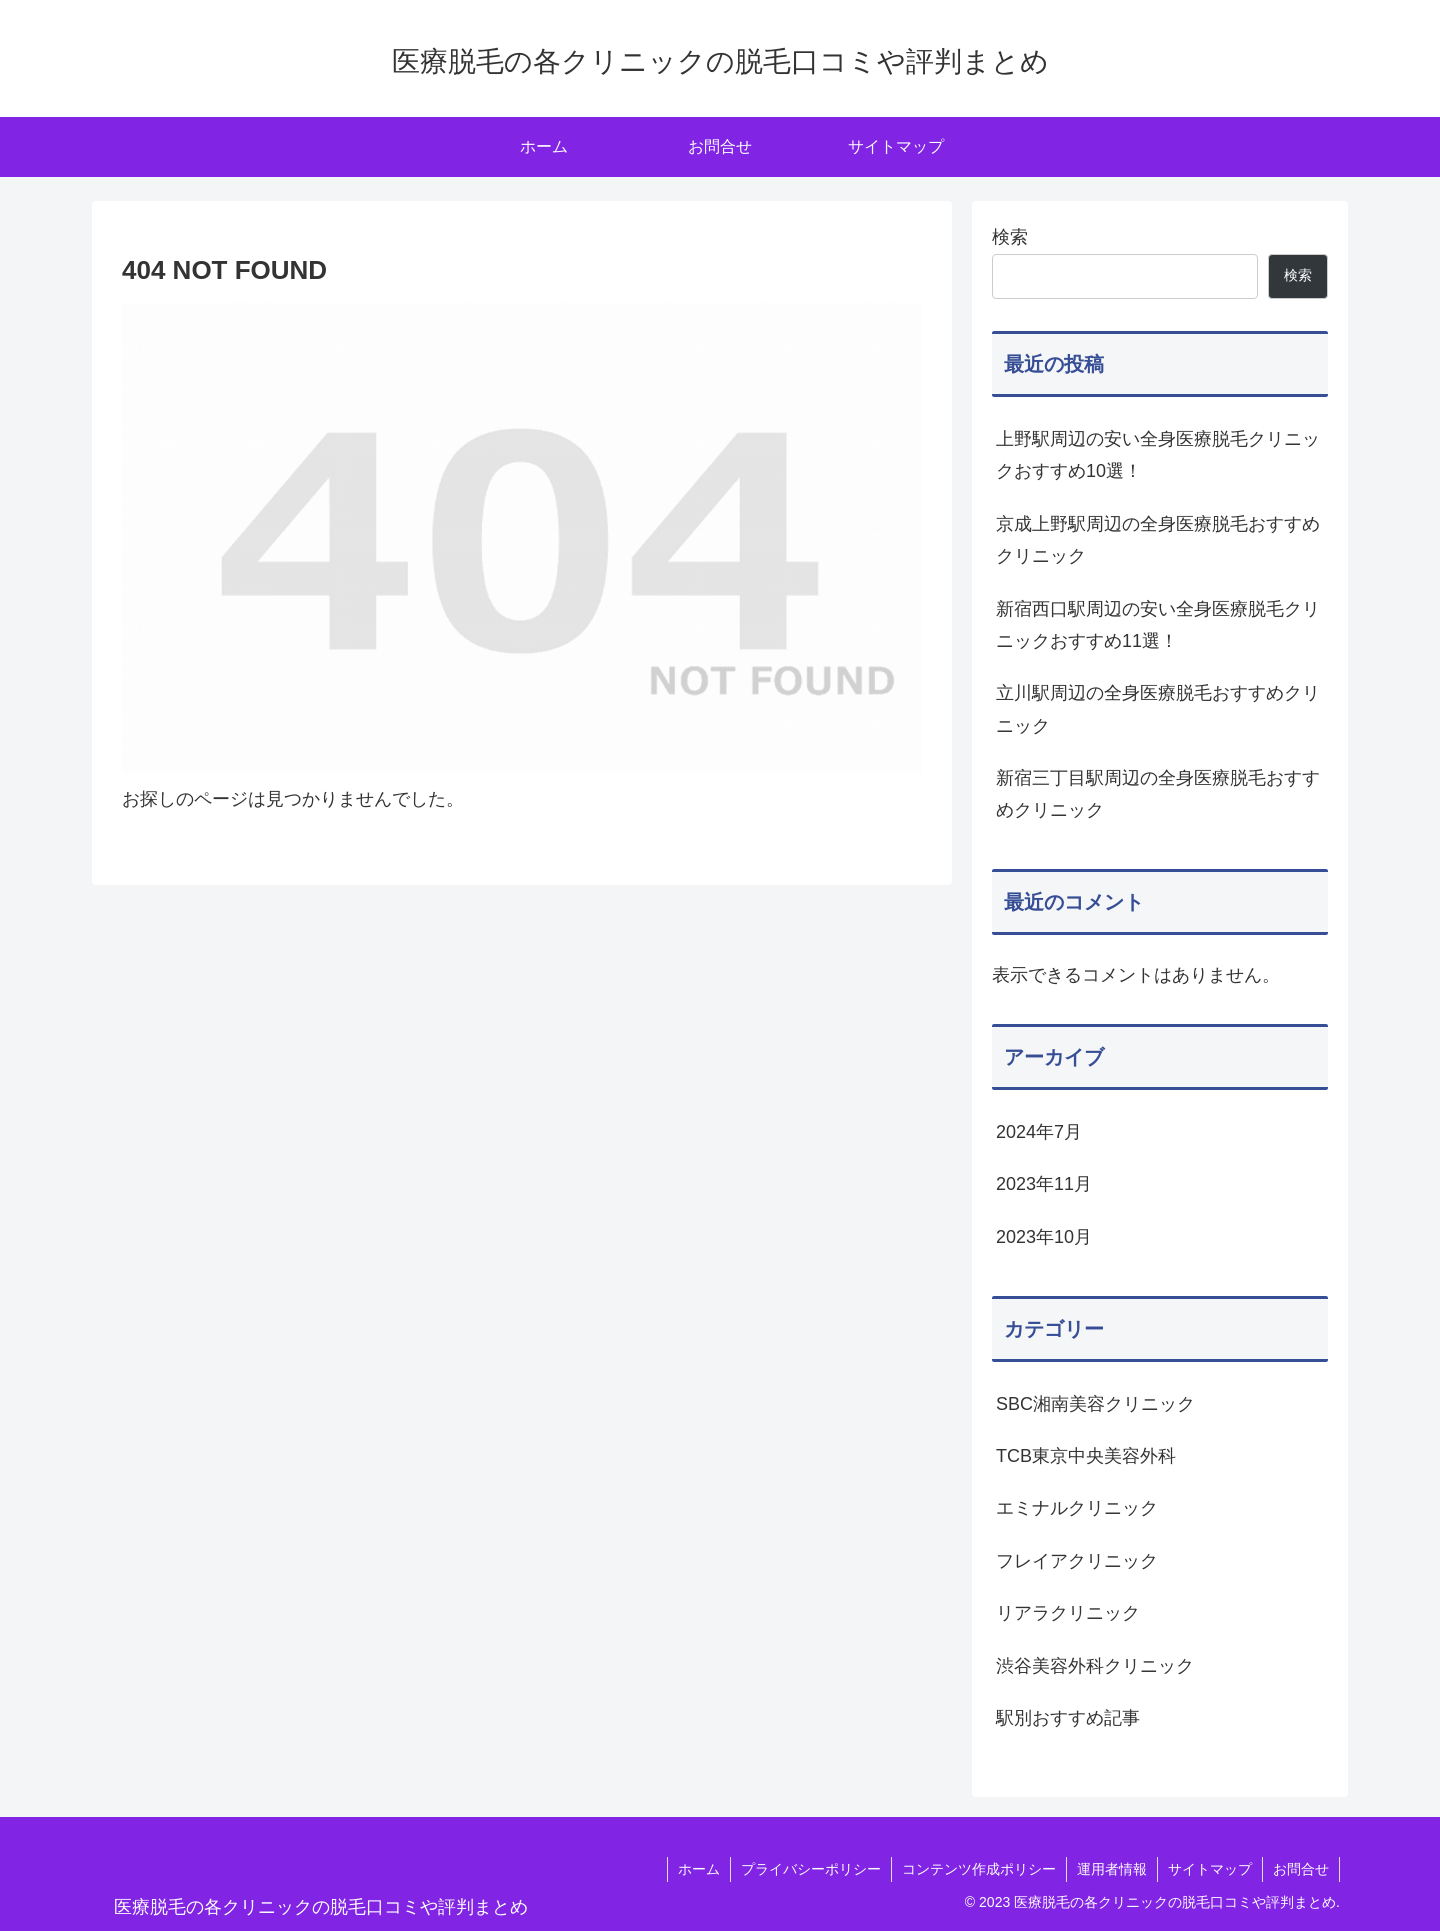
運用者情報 (1112, 1869)
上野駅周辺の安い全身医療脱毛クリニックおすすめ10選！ (1158, 455)
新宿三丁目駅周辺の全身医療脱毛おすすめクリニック (1158, 794)
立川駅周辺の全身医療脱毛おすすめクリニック (1158, 709)
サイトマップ (1210, 1869)
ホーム (699, 1869)
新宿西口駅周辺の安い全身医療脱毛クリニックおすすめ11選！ (1158, 625)
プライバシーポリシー (811, 1869)
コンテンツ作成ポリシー (979, 1869)
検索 (1010, 237)
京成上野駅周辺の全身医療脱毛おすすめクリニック (1158, 540)
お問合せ (1301, 1869)
